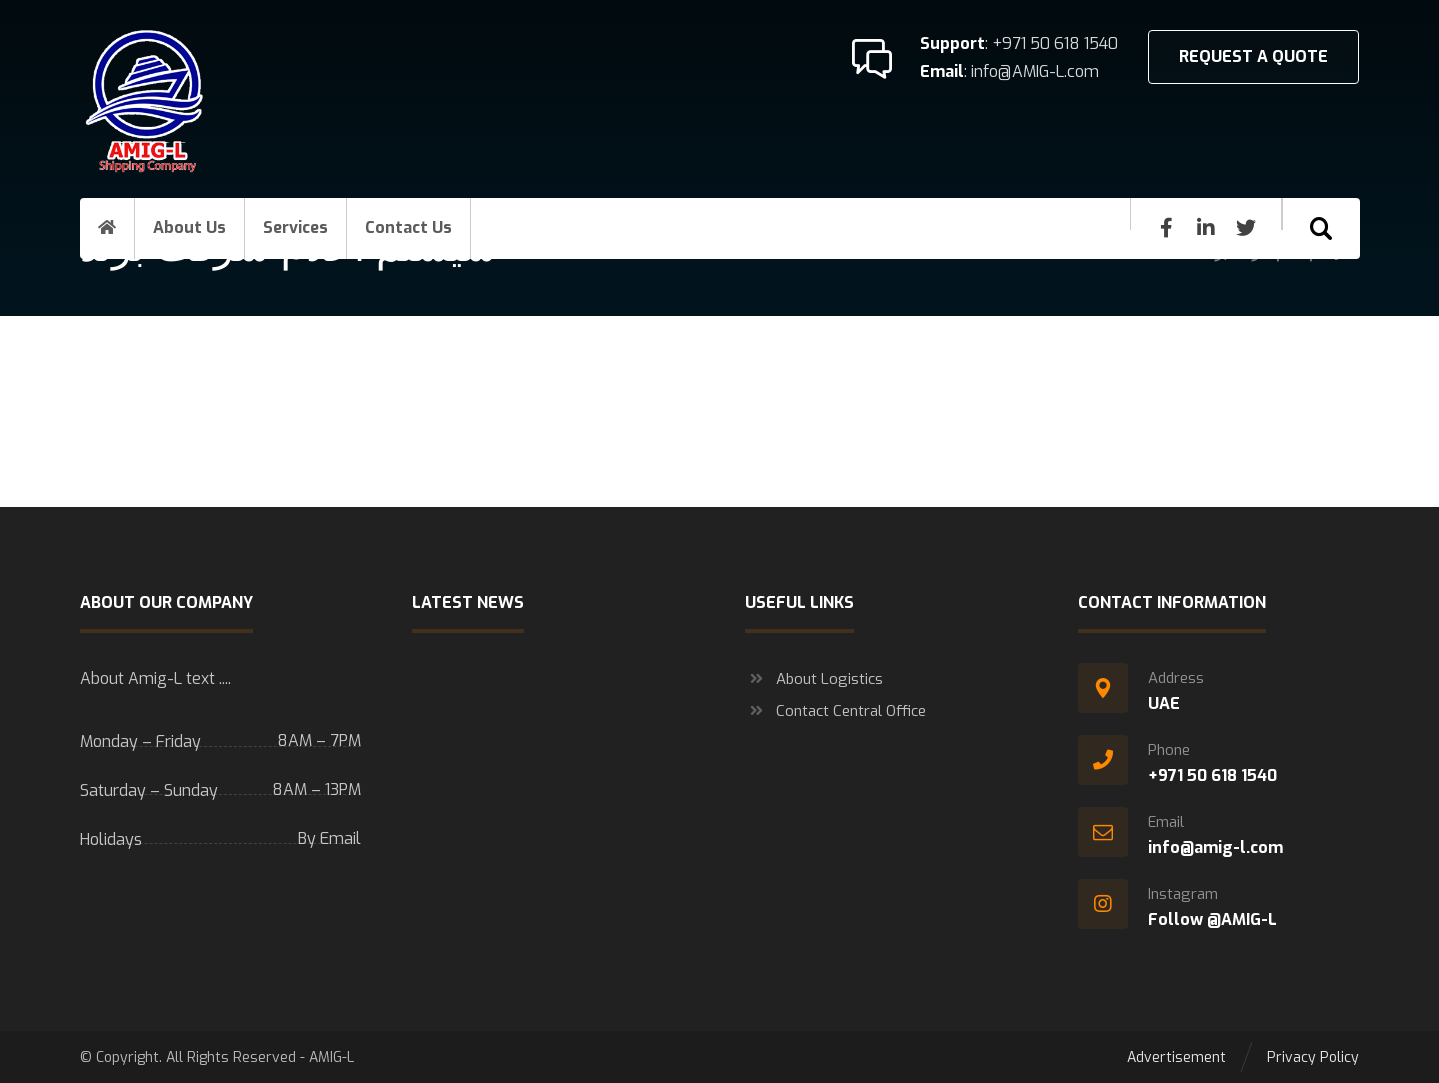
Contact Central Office (835, 711)
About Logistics (814, 679)
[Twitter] (1246, 228)
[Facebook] (1166, 228)
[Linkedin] (1206, 228)
